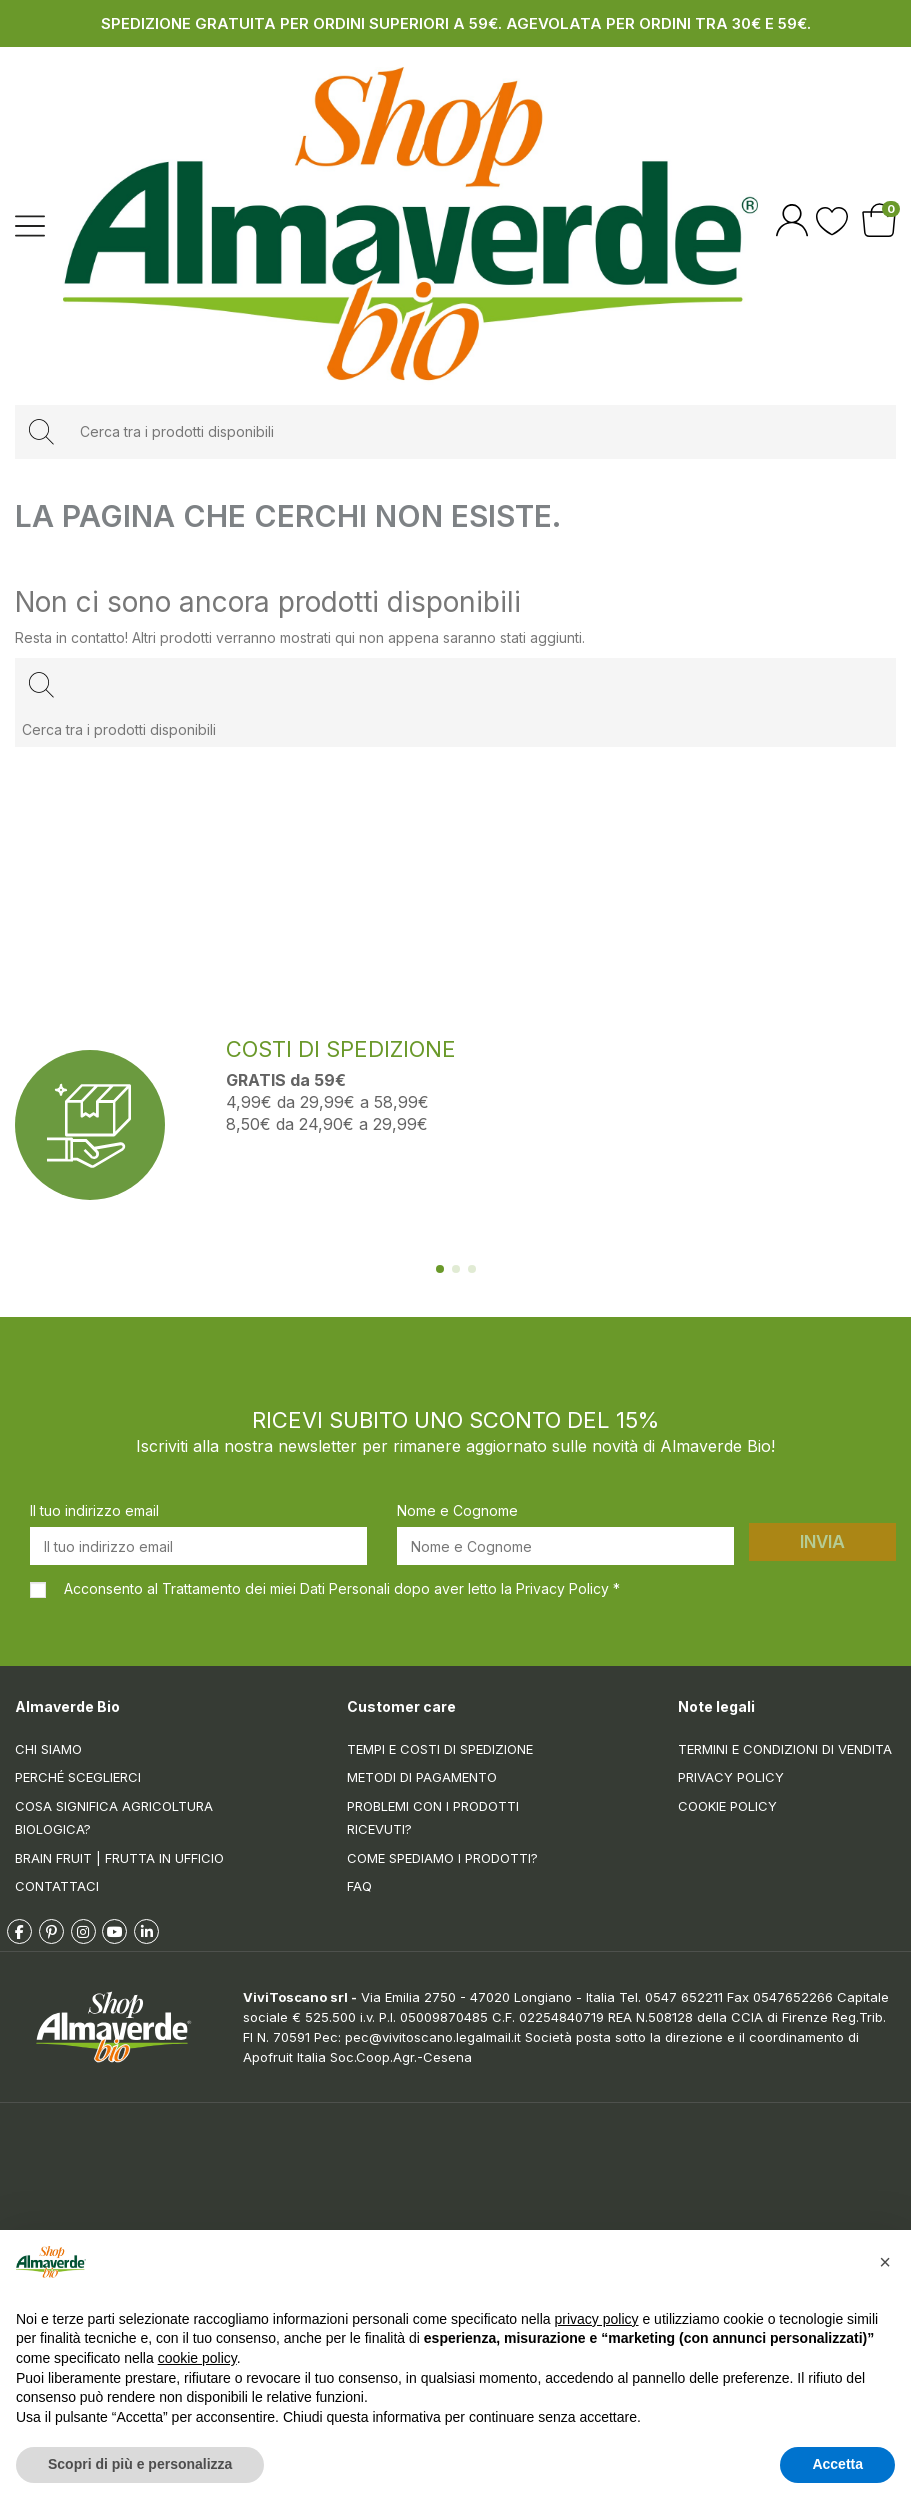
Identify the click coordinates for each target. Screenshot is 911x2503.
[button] (885, 2262)
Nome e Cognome (457, 1510)
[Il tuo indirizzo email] (198, 1546)
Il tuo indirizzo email (94, 1510)
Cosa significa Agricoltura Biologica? (114, 1817)
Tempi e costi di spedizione (440, 1749)
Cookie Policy (727, 1806)
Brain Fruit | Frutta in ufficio (119, 1858)
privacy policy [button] (597, 2319)
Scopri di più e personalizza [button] (140, 2464)
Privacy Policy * (568, 1588)
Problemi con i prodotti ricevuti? (433, 1817)
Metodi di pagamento (422, 1777)
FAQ (359, 1886)
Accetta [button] (837, 2464)
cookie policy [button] (197, 2358)
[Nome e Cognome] (565, 1546)
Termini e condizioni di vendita (785, 1749)
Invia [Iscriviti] (822, 1542)
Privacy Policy (731, 1777)
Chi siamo (48, 1749)
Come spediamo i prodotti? (442, 1858)
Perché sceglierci (78, 1777)
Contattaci (57, 1886)
